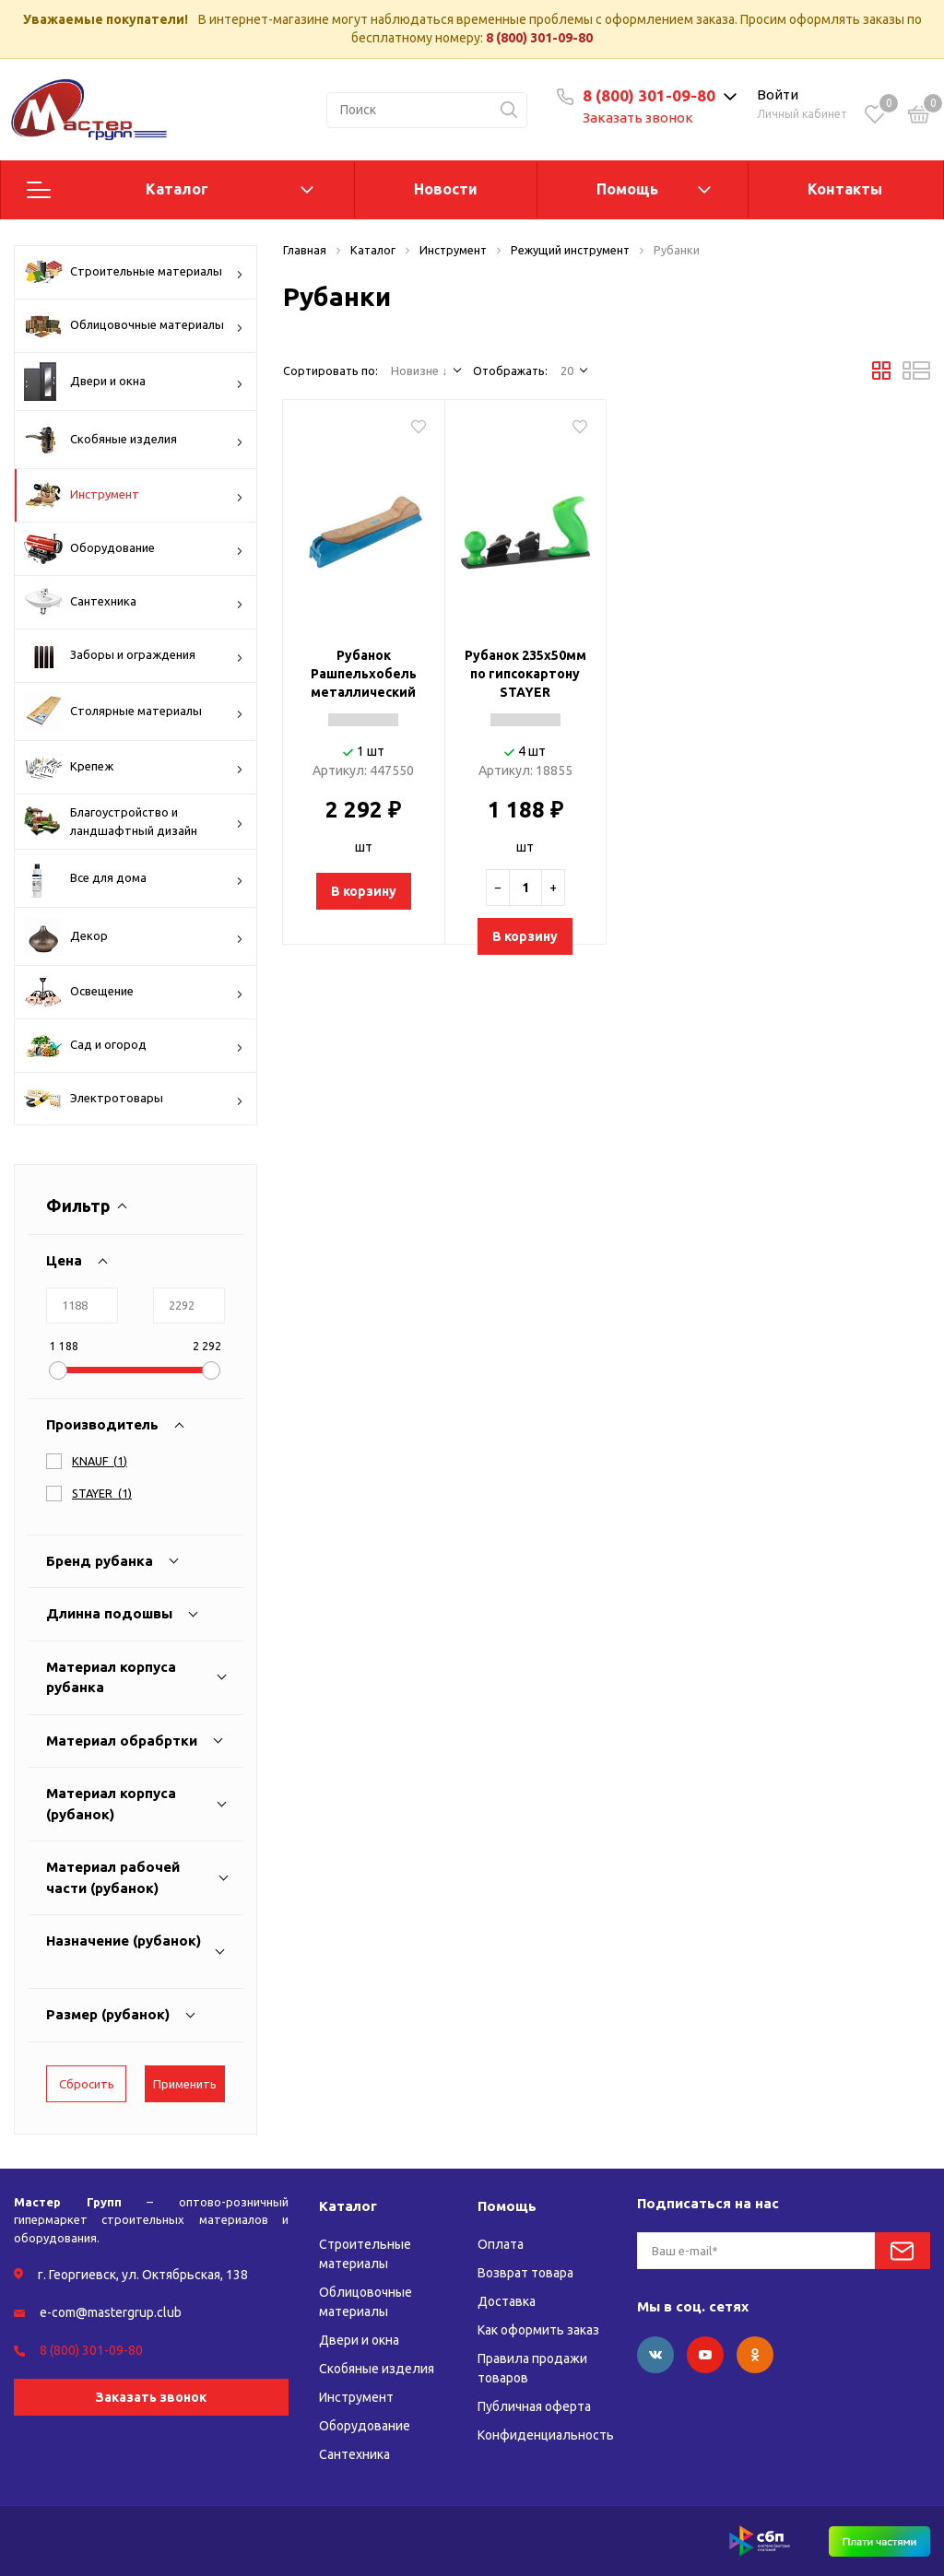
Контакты (845, 189)
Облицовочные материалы (133, 325)
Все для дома (133, 878)
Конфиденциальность (546, 2435)
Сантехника (133, 602)
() (99, 1460)
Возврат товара (525, 2272)
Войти (777, 94)
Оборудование (133, 549)
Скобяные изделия (133, 439)
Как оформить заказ (538, 2330)
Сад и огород (133, 1045)
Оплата (501, 2244)
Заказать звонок (638, 117)
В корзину (363, 891)
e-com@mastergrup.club (111, 2312)
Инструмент (133, 495)
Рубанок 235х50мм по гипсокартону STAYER (525, 674)
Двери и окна (133, 381)
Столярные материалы (133, 711)
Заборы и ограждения (133, 655)
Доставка (507, 2301)
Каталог (177, 189)
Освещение (133, 992)
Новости (446, 189)
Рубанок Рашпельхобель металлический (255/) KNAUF (364, 674)
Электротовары (133, 1100)
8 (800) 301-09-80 (539, 37)
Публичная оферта (534, 2406)
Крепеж (133, 767)
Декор (133, 936)
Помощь (627, 189)
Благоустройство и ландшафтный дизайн (133, 822)
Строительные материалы (133, 272)
